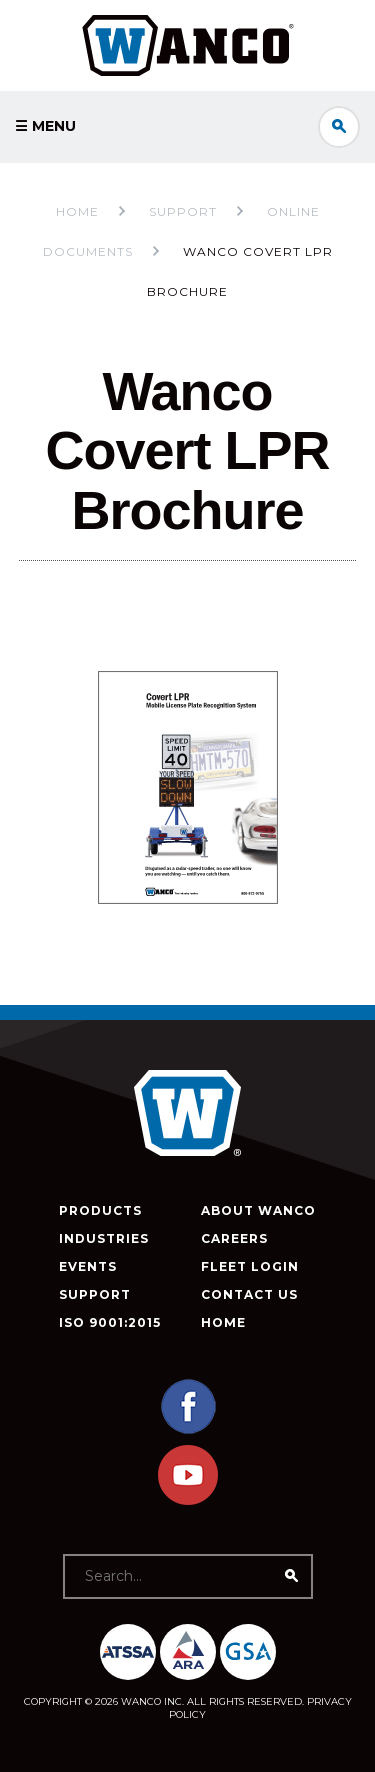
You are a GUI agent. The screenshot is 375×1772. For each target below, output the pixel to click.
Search (339, 127)
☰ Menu (45, 126)
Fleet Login (250, 1266)
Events (88, 1266)
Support (95, 1294)
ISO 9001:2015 (110, 1322)
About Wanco (258, 1210)
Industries (104, 1238)
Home (77, 211)
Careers (234, 1238)
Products (100, 1210)
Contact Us (249, 1294)
